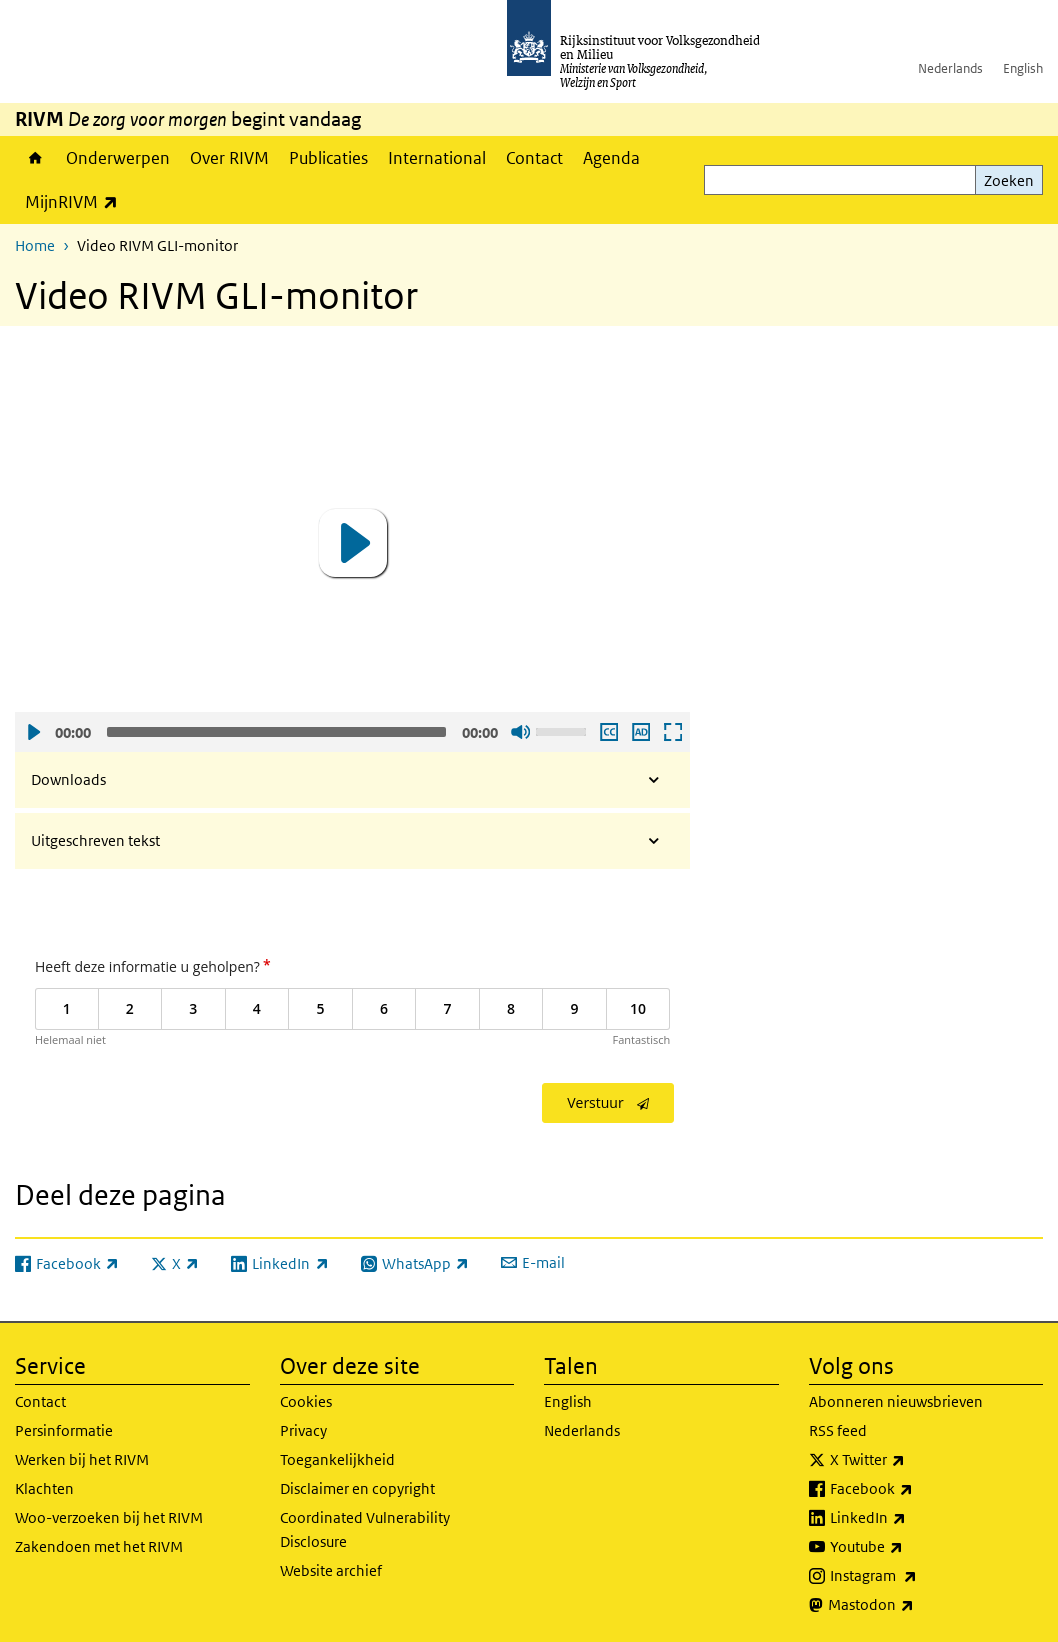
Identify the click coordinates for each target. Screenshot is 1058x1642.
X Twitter (911, 1460)
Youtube (910, 1547)
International (437, 158)
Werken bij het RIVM (82, 1459)
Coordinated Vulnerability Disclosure (365, 1529)
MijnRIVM (76, 201)
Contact (534, 158)
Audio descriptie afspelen (640, 732)
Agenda (611, 158)
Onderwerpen (118, 158)
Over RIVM (229, 158)
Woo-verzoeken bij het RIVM (109, 1517)
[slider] (276, 732)
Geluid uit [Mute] (520, 732)
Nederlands (950, 68)
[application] (352, 543)
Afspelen (33, 732)
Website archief (331, 1570)
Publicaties (328, 158)
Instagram (917, 1576)
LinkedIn (912, 1518)
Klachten (44, 1488)
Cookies (306, 1401)
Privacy (303, 1430)
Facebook (915, 1489)
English (1023, 68)
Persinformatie (64, 1430)
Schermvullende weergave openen (672, 732)
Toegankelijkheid (337, 1459)
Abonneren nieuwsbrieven (896, 1401)
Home (35, 158)
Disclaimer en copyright (357, 1488)
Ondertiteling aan (608, 732)
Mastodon (915, 1605)
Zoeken (1009, 180)
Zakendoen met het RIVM (99, 1546)
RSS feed (838, 1430)
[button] (353, 543)
